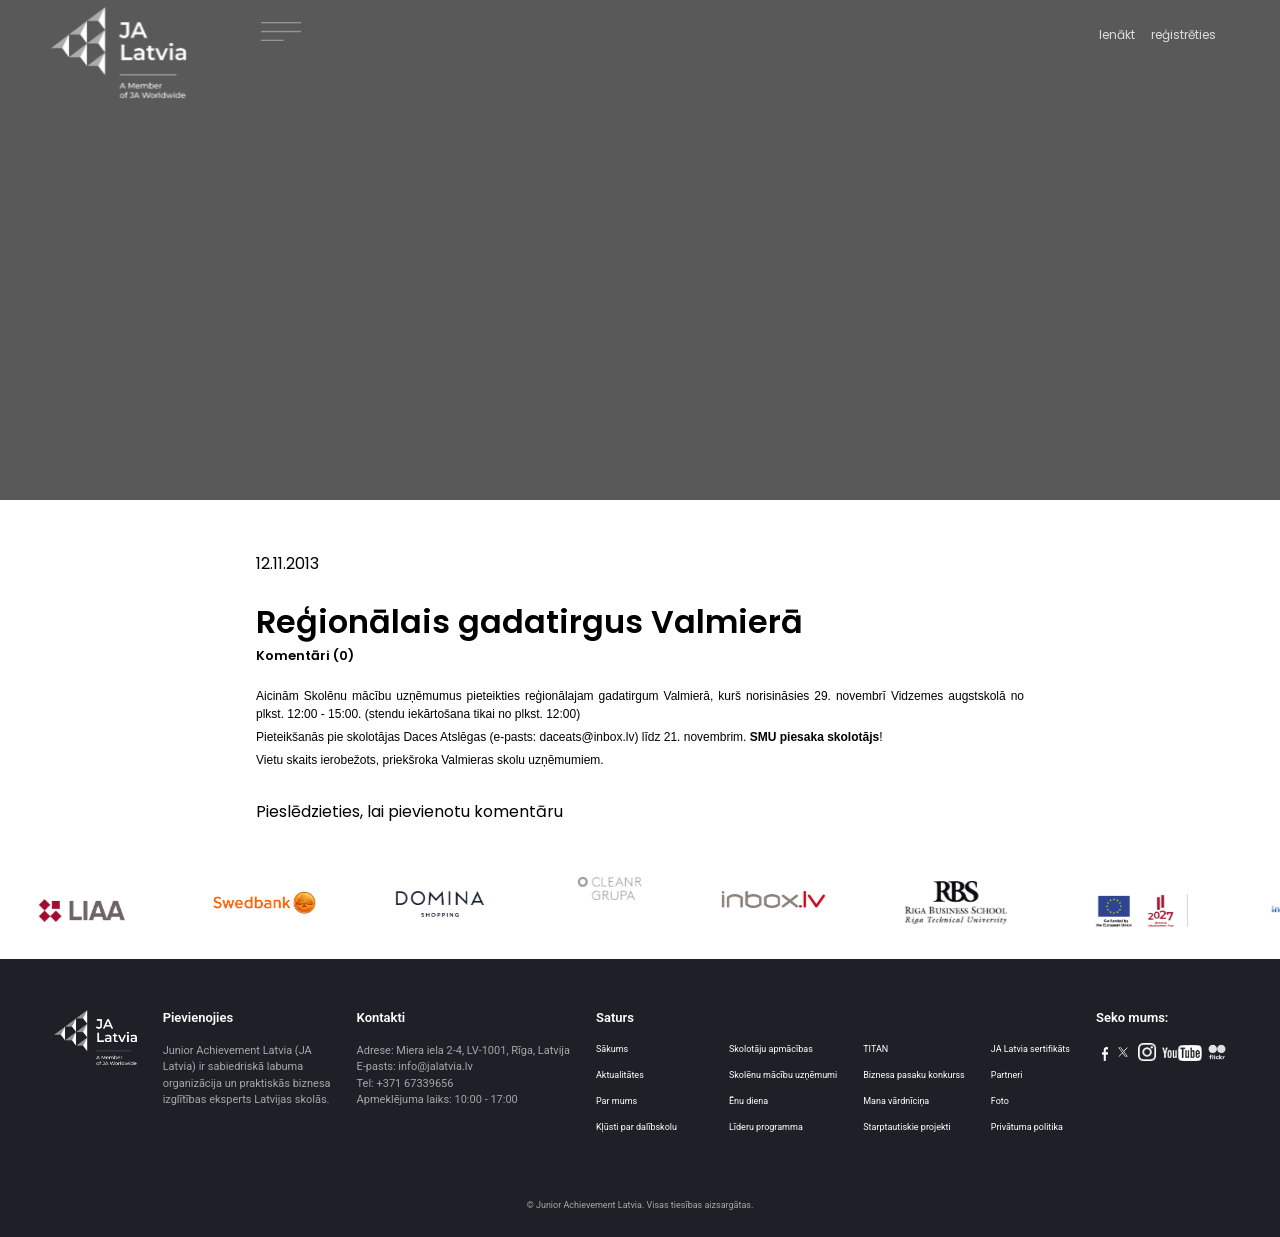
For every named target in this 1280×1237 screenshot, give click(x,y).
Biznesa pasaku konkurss (914, 1075)
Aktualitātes (620, 1075)
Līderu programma (766, 1127)
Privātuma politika (1027, 1127)
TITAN (875, 1049)
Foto (1000, 1101)
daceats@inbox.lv (586, 737)
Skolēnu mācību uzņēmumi (783, 1075)
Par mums (616, 1101)
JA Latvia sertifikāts (1030, 1049)
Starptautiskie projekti (906, 1127)
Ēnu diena (748, 1101)
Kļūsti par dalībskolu (636, 1127)
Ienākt (1117, 34)
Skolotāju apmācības (771, 1049)
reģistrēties (1183, 34)
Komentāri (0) (305, 655)
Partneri (1007, 1075)
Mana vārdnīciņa (896, 1101)
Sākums (612, 1049)
